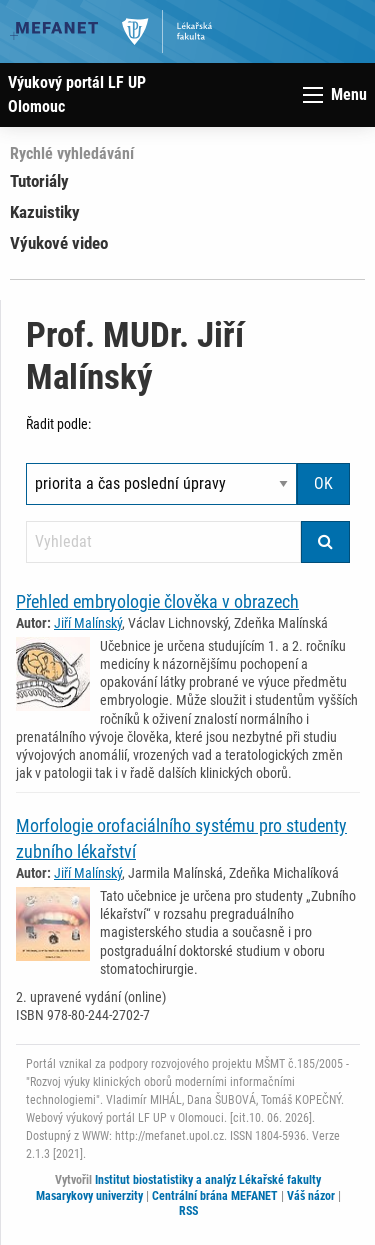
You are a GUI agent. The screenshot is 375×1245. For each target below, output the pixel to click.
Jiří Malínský (88, 623)
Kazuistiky (45, 212)
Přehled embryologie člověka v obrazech (157, 601)
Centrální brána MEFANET (215, 1196)
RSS (188, 1211)
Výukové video (59, 243)
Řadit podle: (58, 424)
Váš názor (311, 1196)
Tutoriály (39, 181)
